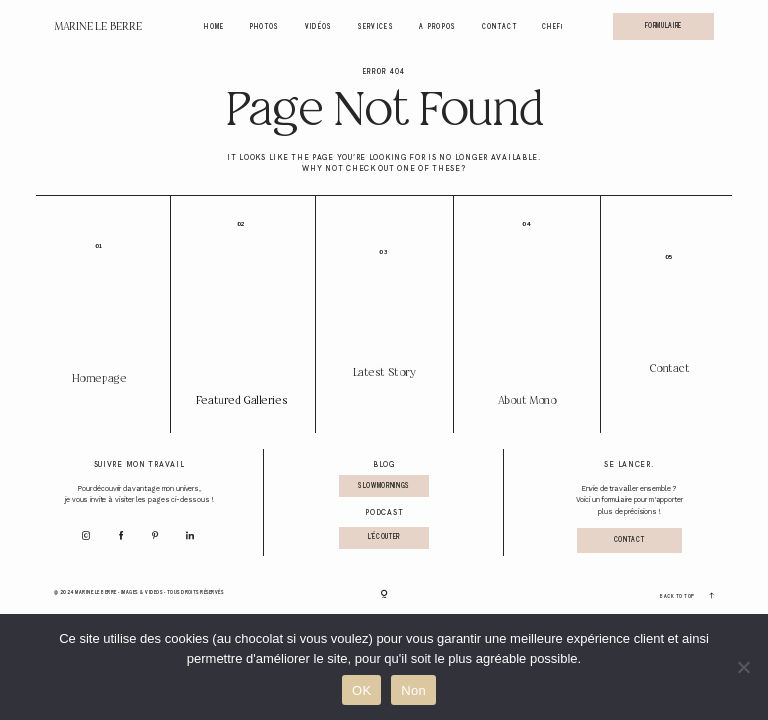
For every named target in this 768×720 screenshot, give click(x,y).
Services (376, 27)
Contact (499, 27)
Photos (265, 27)
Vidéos (319, 27)
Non (413, 690)
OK (361, 690)
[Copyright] (384, 594)
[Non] (743, 667)
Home (214, 27)
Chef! (553, 27)
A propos (438, 27)
